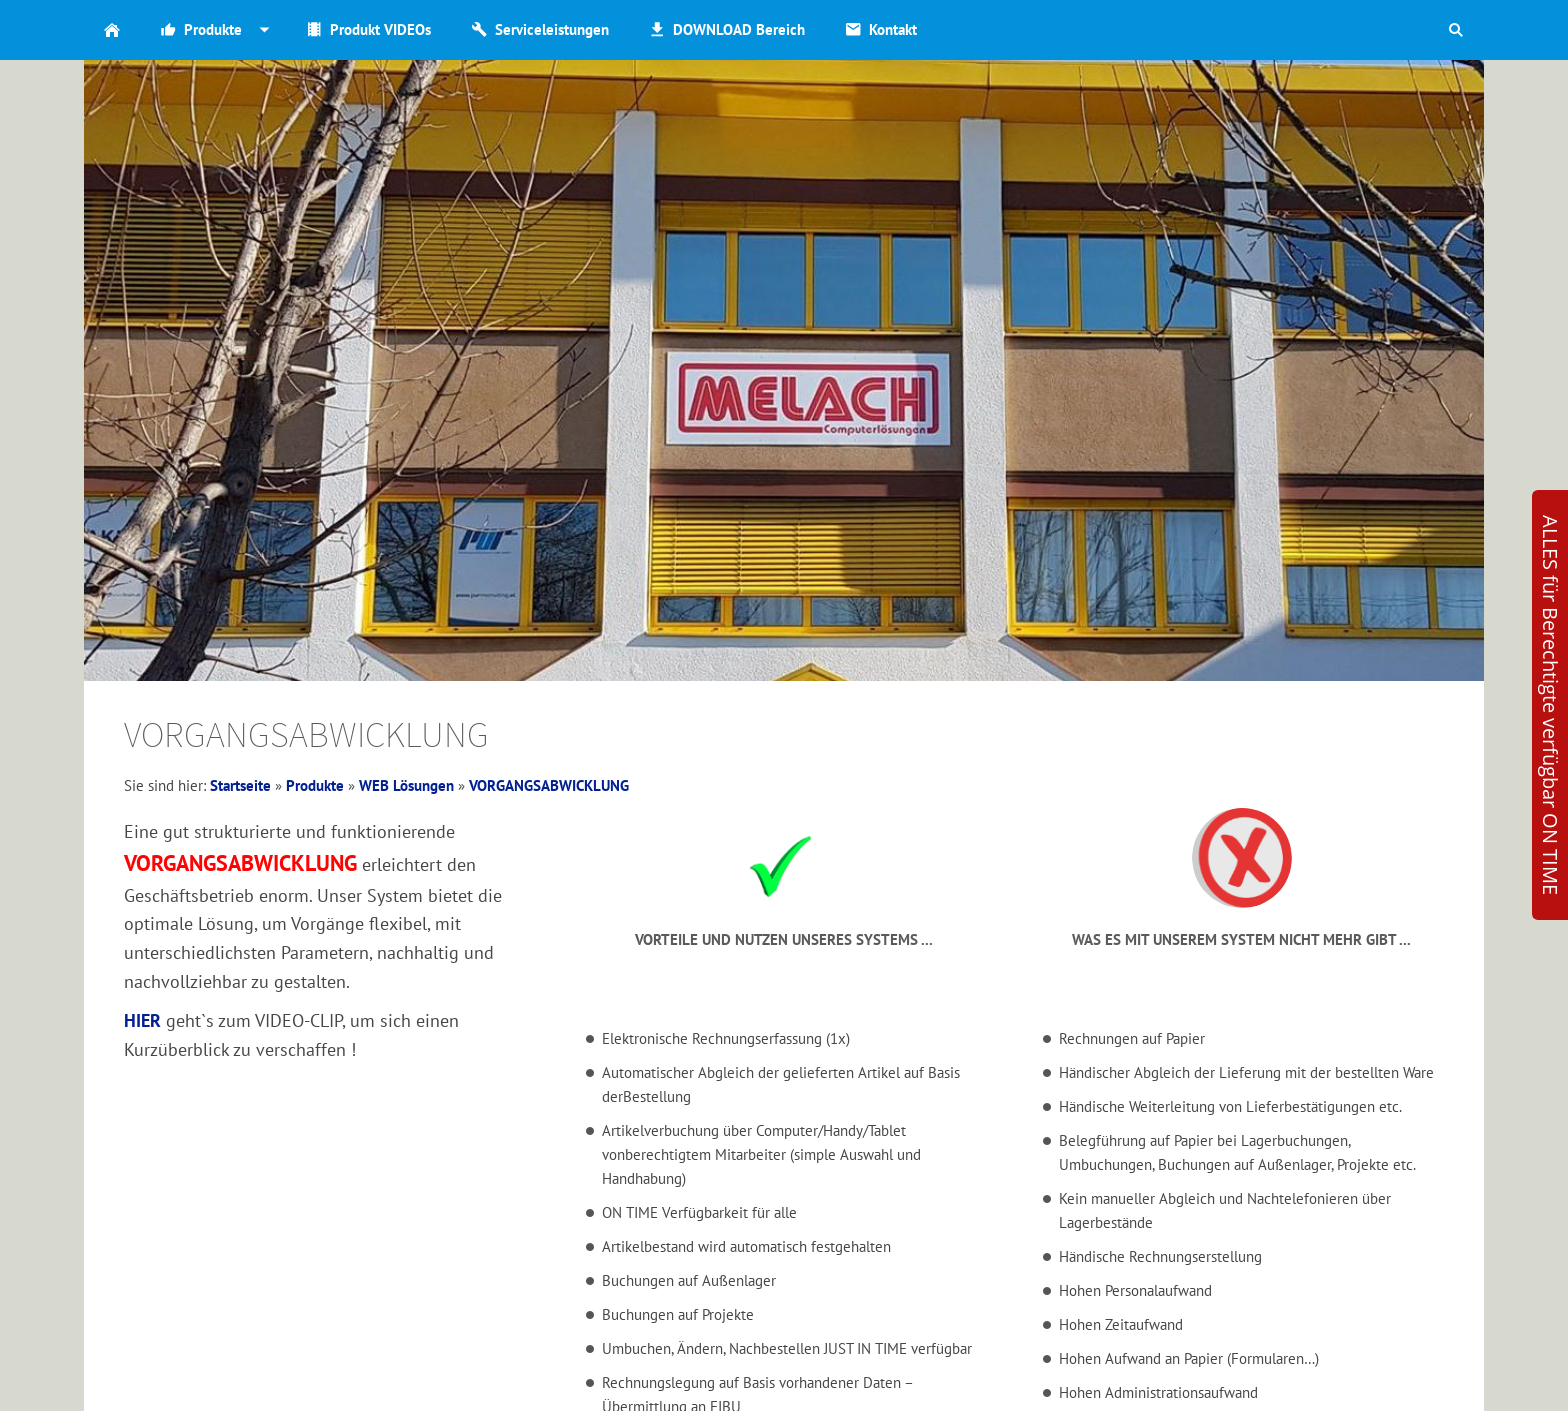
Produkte (315, 785)
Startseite (240, 785)
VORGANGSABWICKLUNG (549, 785)
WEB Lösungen (406, 785)
